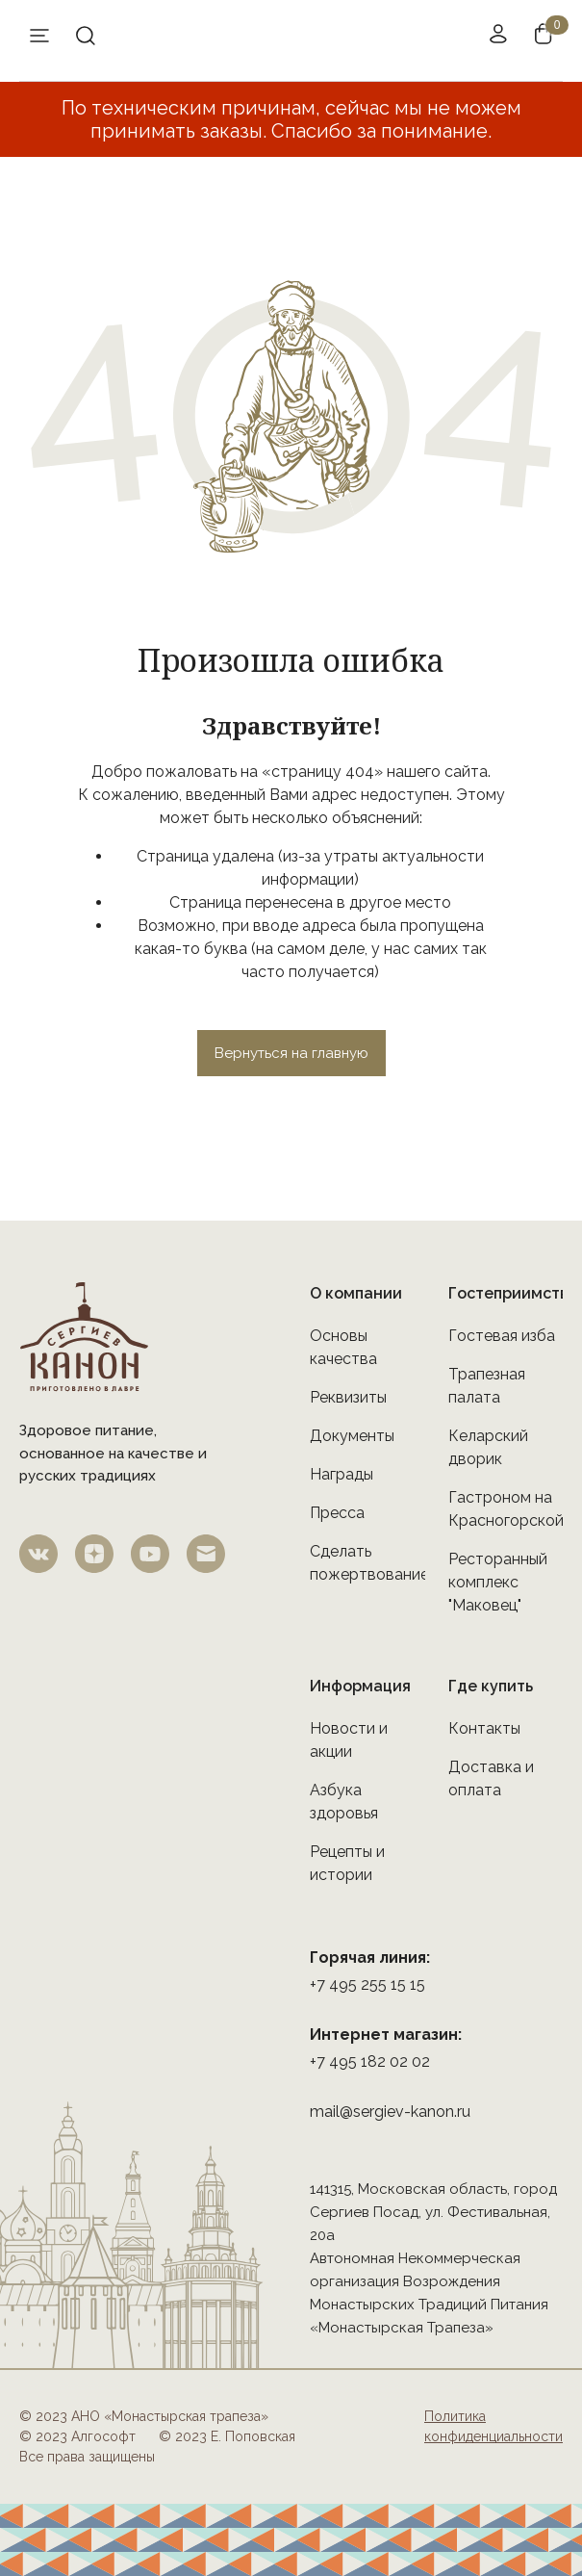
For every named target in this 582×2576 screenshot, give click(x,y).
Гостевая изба (501, 1336)
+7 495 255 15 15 (367, 1984)
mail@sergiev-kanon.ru (390, 2111)
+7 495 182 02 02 (370, 2061)
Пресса (337, 1513)
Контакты (484, 1728)
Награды (341, 1474)
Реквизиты (348, 1397)
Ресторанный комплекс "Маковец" (497, 1582)
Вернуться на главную (291, 1053)
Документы (352, 1436)
